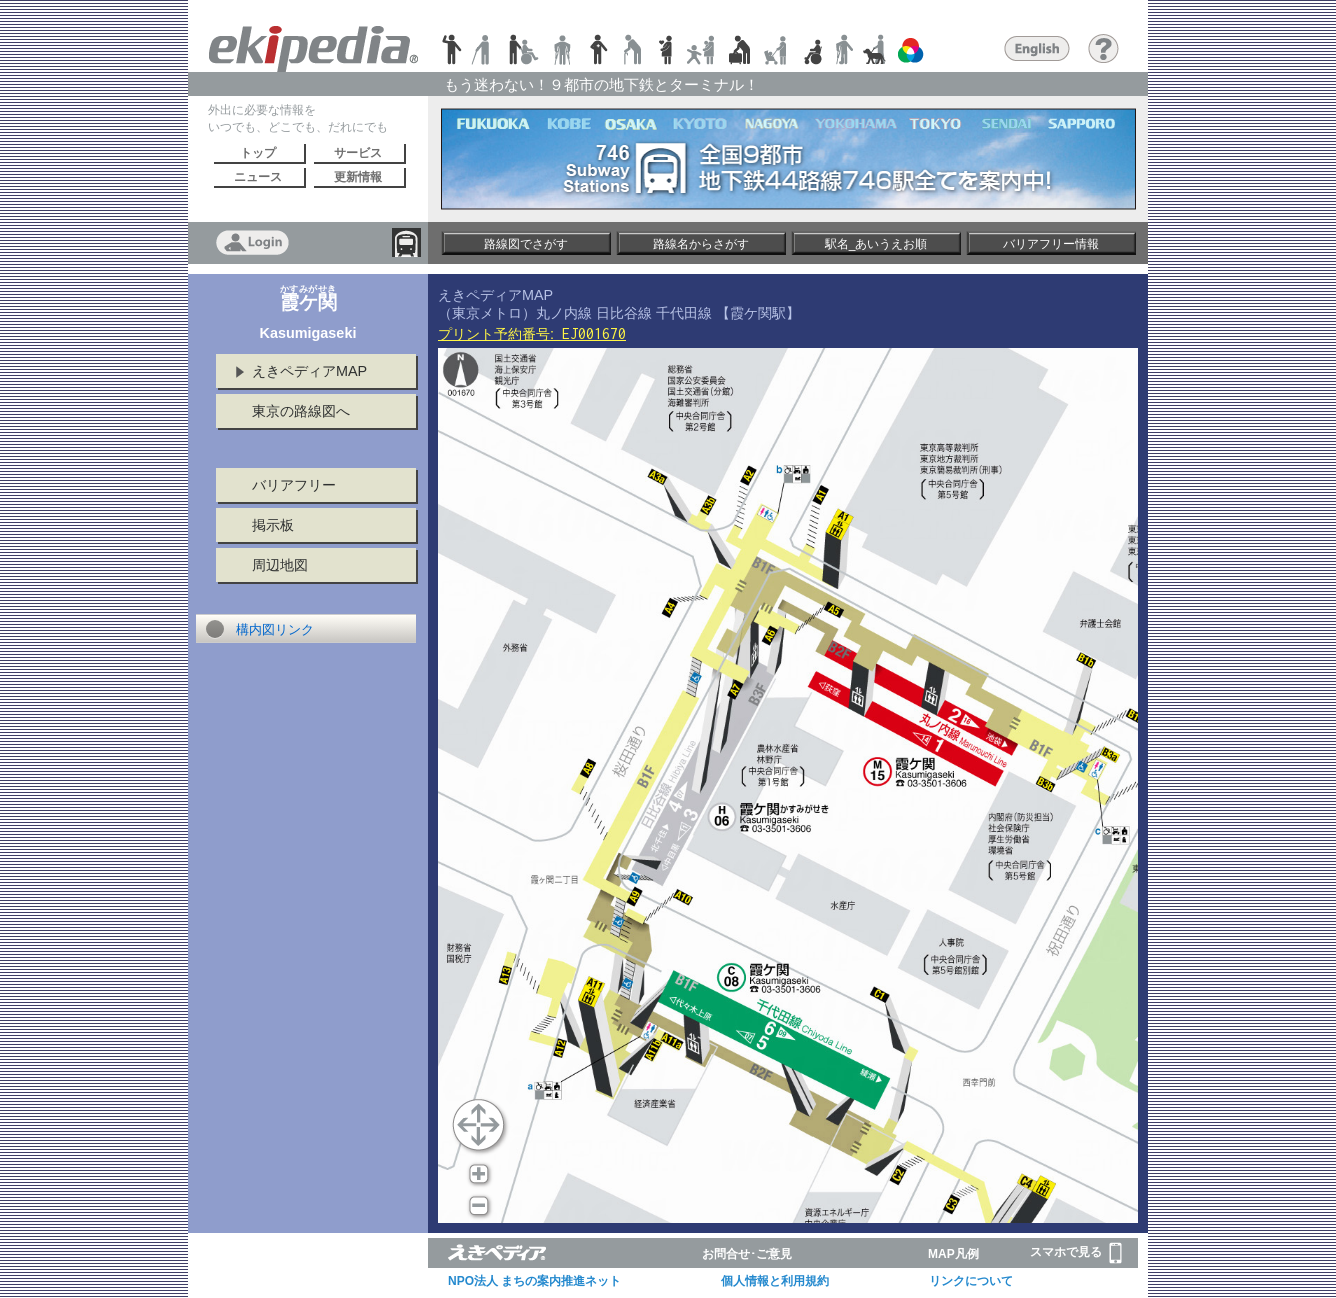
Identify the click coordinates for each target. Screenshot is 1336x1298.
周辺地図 (280, 565)
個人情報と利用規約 (775, 1281)
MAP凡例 (953, 1254)
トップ (258, 153)
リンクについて (971, 1281)
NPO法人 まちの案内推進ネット (534, 1281)
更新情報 (358, 177)
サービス (358, 153)
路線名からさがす (701, 244)
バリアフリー (294, 485)
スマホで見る (1076, 1253)
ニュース (258, 177)
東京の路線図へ (301, 411)
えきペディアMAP (309, 371)
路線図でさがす (526, 244)
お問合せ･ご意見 (747, 1254)
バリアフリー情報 (1051, 244)
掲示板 (273, 525)
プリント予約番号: (532, 334)
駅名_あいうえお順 (876, 244)
